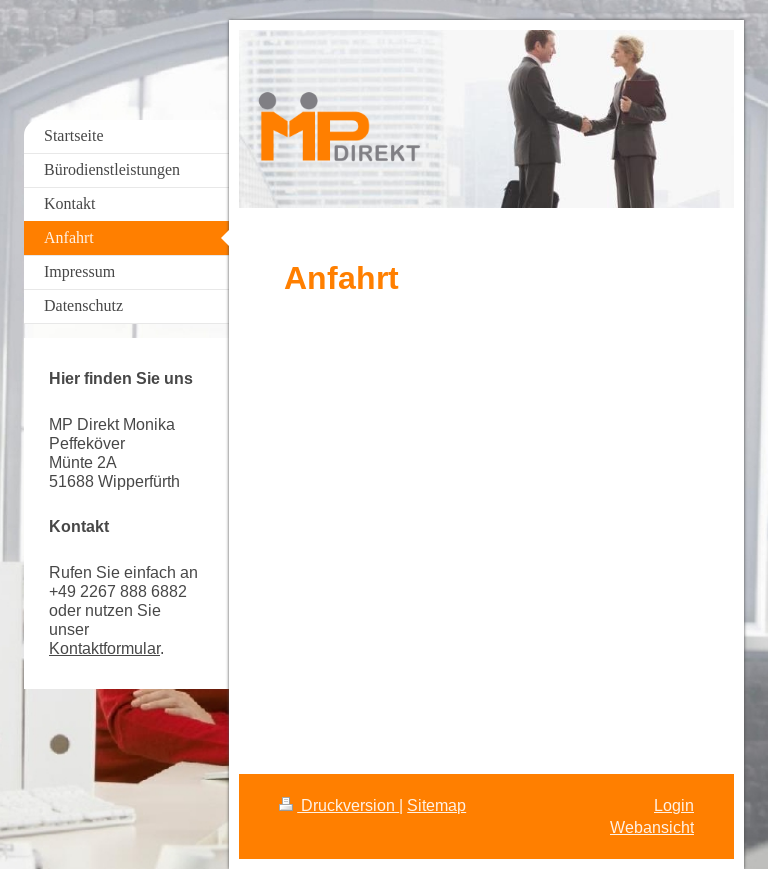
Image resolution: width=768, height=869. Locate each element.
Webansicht (652, 827)
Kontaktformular (104, 648)
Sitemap (436, 805)
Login (674, 805)
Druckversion (339, 805)
